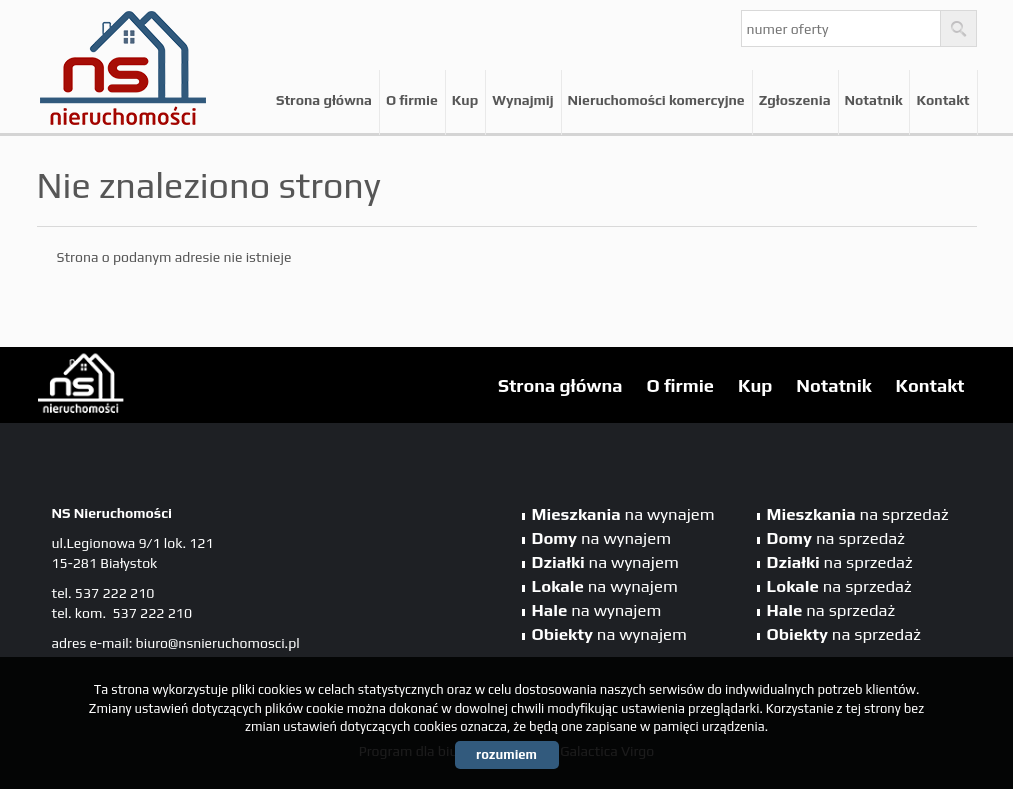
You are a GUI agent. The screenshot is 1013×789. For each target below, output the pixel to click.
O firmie (412, 100)
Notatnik (874, 100)
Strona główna (324, 100)
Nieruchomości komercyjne (656, 100)
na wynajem (623, 514)
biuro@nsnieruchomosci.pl (218, 643)
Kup (465, 100)
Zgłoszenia (795, 100)
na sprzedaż (858, 514)
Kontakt (942, 100)
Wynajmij (522, 100)
